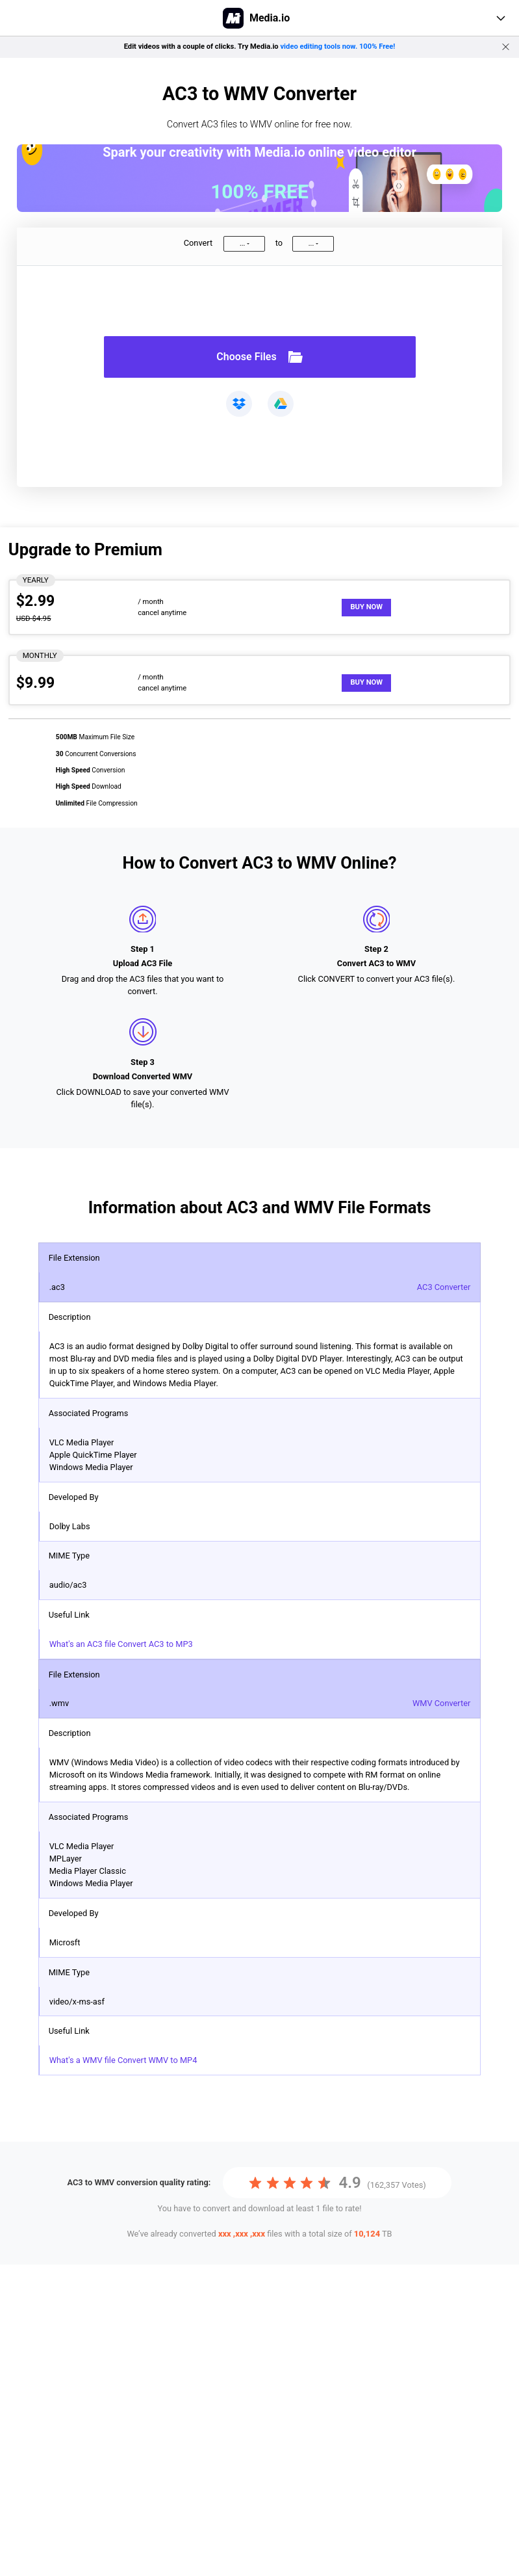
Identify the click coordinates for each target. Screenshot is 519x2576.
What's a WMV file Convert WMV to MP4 (123, 2060)
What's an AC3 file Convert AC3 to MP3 (121, 1644)
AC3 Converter (444, 1287)
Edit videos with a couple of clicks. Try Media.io (260, 46)
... (242, 243)
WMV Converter (441, 1703)
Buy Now (366, 607)
